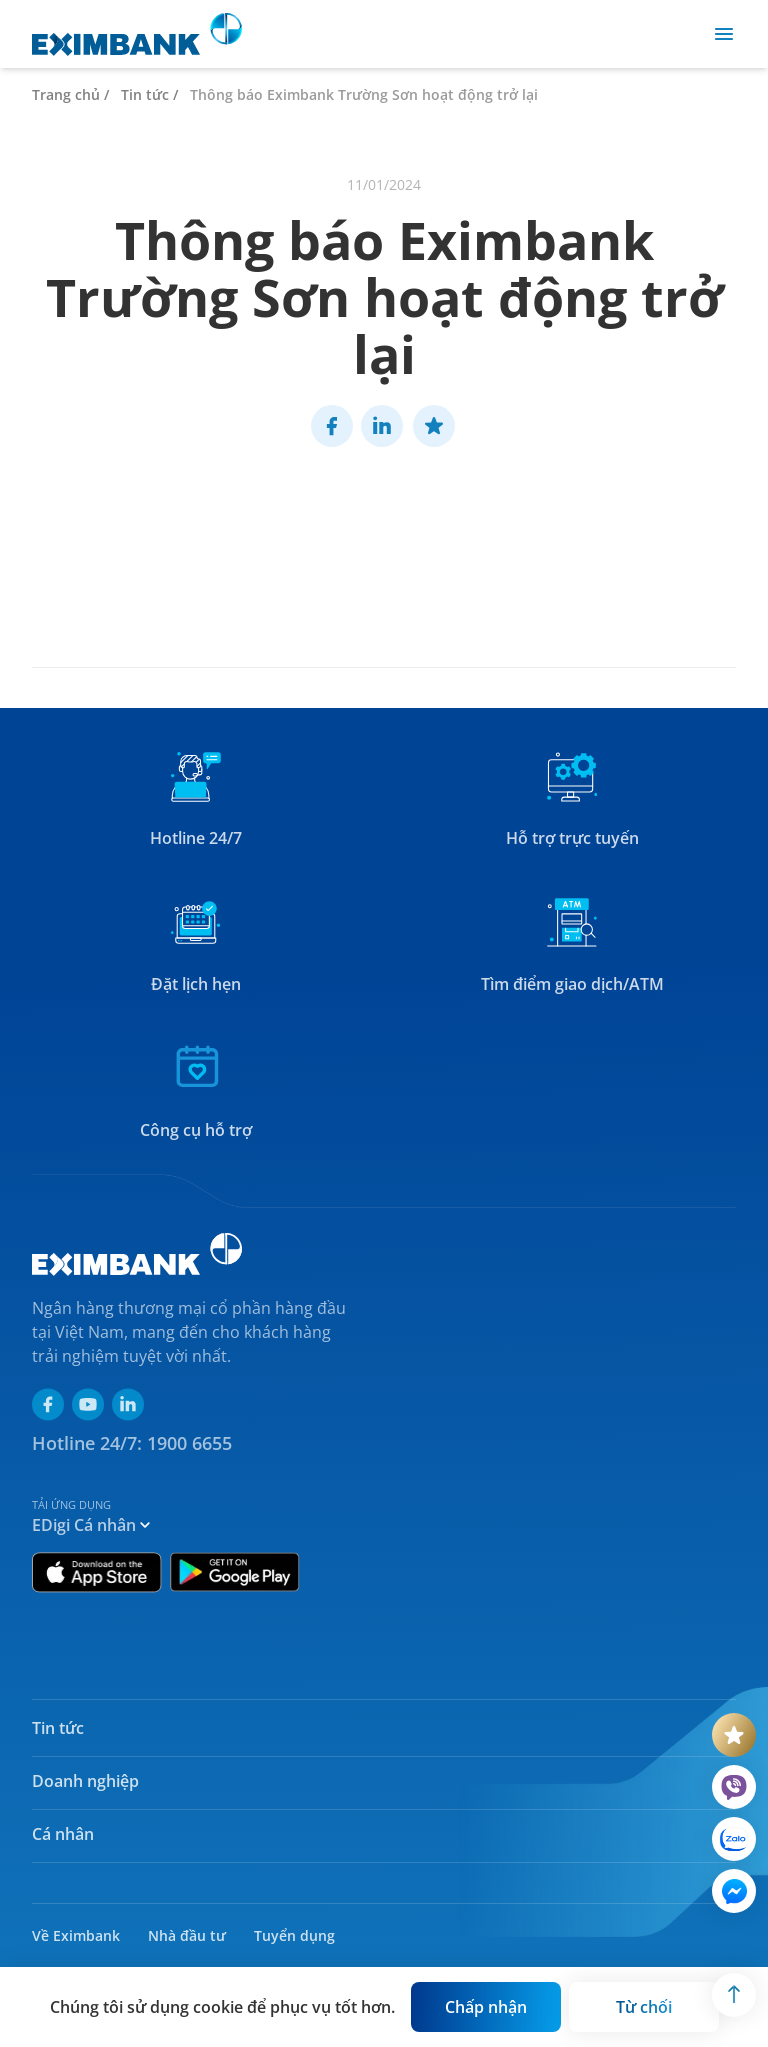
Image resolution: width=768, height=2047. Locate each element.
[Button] (486, 2007)
